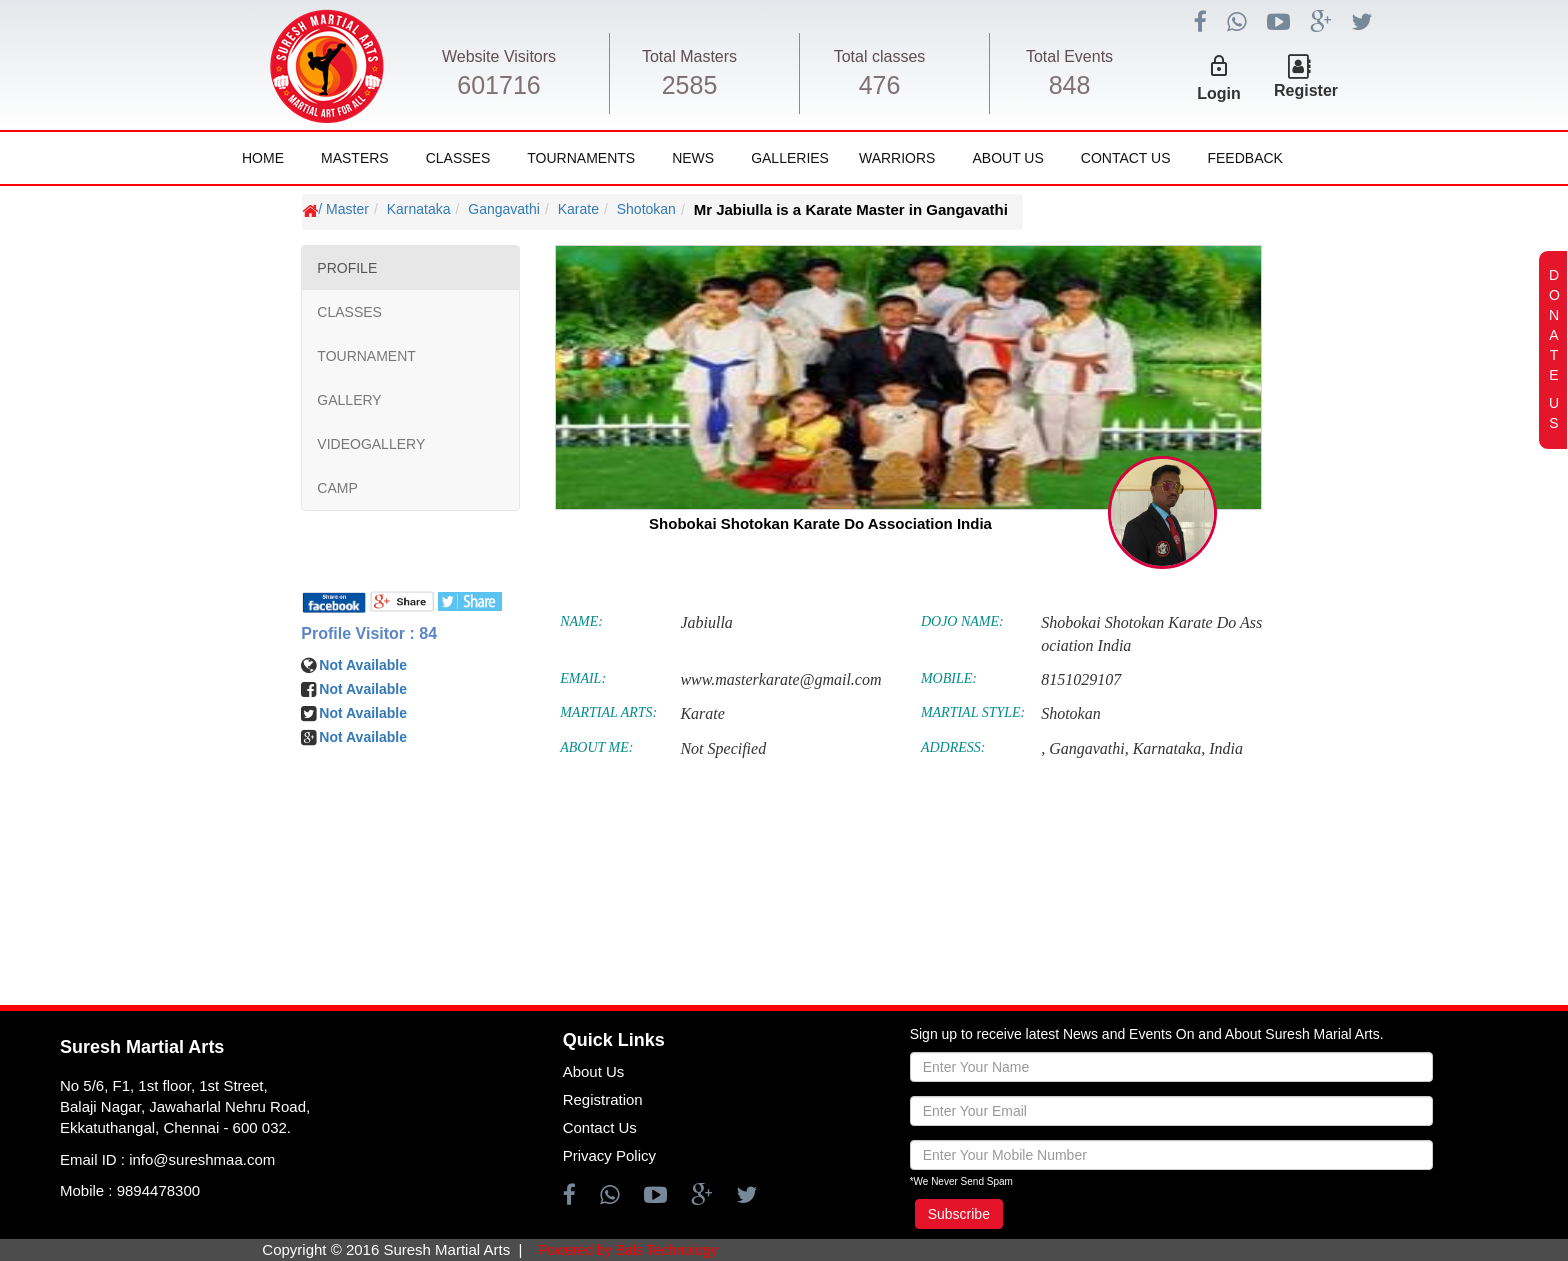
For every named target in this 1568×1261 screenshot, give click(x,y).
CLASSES (349, 312)
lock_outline (1219, 66)
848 (1070, 85)
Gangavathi (504, 209)
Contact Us (1126, 158)
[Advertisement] (143, 790)
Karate (578, 209)
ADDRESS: (953, 747)
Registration (603, 1099)
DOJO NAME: (962, 621)
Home (263, 158)
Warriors (897, 158)
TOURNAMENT (366, 356)
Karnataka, (1169, 748)
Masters (355, 158)
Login (1219, 93)
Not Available (363, 665)
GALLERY (349, 400)
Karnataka (419, 209)
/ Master (343, 209)
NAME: (581, 621)
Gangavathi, (1089, 748)
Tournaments (581, 158)
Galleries (790, 158)
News (693, 158)
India (1226, 748)
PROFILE (347, 268)
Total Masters (689, 56)
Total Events (1069, 56)
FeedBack (1244, 158)
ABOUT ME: (596, 747)
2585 (690, 85)
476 (880, 85)
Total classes (880, 56)
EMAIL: (583, 678)
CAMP (337, 488)
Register (1306, 90)
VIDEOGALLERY (371, 444)
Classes (458, 158)
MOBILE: (949, 678)
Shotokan (646, 209)
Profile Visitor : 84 (369, 633)
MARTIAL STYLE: (973, 712)
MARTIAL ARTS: (608, 712)
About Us (1007, 158)
